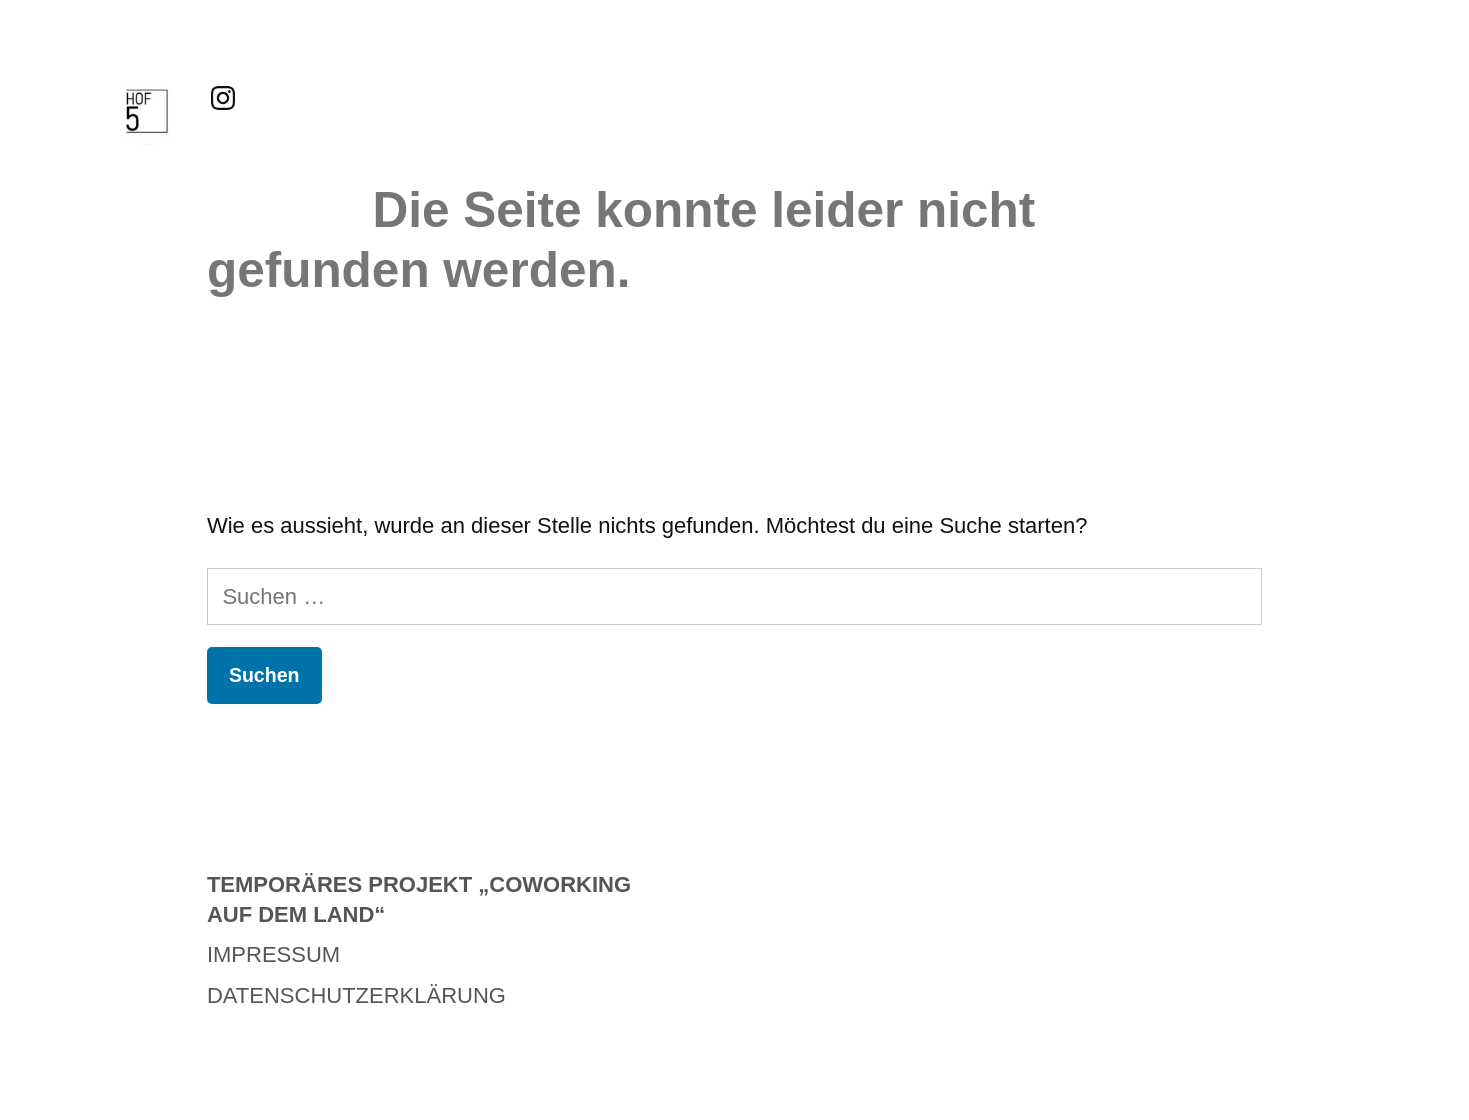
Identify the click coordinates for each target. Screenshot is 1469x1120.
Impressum (273, 954)
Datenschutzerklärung (356, 995)
